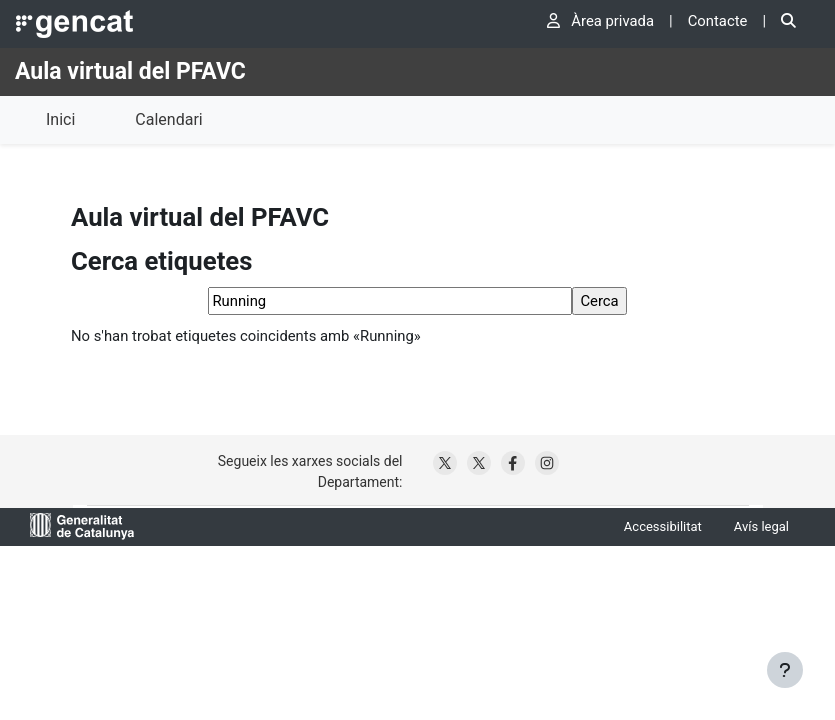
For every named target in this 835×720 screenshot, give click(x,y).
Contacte (718, 21)
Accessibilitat (663, 526)
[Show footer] (785, 670)
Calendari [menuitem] (168, 119)
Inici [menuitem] (60, 119)
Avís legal (761, 526)
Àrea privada (600, 21)
